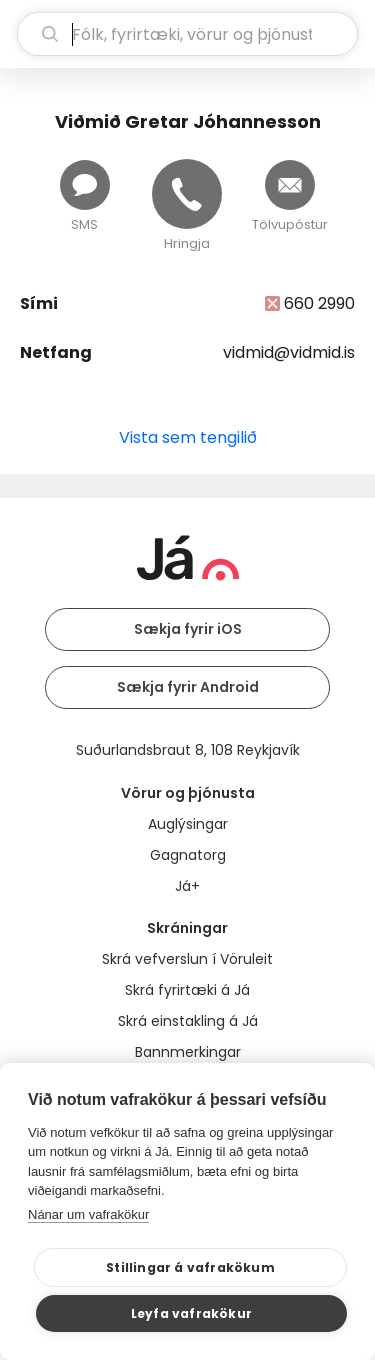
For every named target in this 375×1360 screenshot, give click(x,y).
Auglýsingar (188, 824)
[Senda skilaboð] (85, 185)
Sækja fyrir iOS (188, 629)
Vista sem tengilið (188, 437)
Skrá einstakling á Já (188, 1021)
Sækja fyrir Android (188, 687)
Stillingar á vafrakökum (190, 1267)
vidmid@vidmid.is (289, 352)
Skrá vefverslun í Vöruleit (187, 959)
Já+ (187, 886)
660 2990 (319, 303)
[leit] (187, 34)
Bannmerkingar (188, 1052)
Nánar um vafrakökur (88, 1214)
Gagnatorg (188, 855)
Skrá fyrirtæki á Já (187, 990)
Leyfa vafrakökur (191, 1313)
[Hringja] (187, 194)
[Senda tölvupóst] (290, 185)
